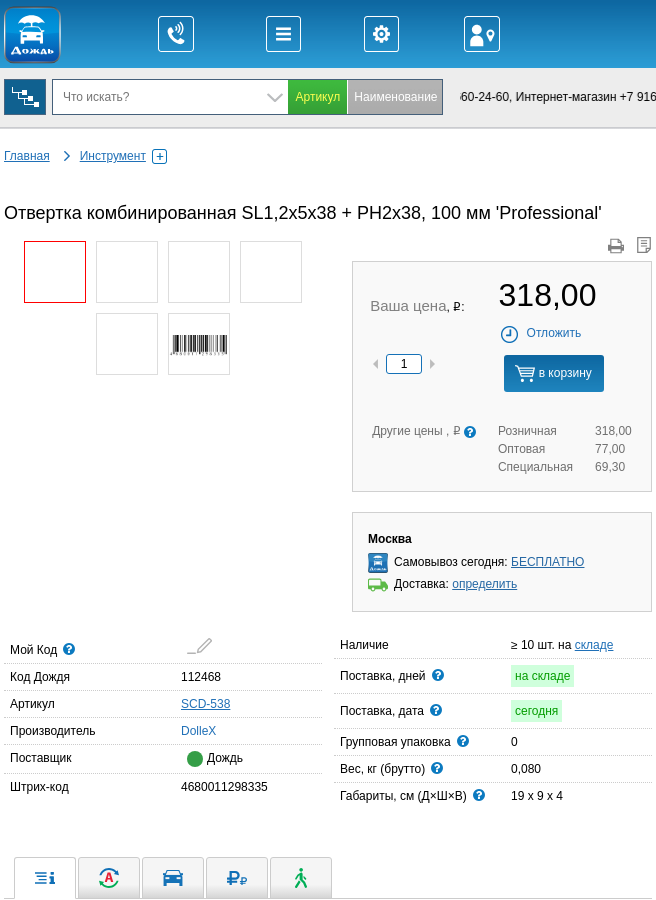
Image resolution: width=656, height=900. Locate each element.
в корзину (553, 373)
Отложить (540, 333)
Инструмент (123, 156)
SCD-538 (205, 704)
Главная (27, 156)
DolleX (187, 730)
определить (484, 584)
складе (594, 645)
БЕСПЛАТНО (547, 562)
